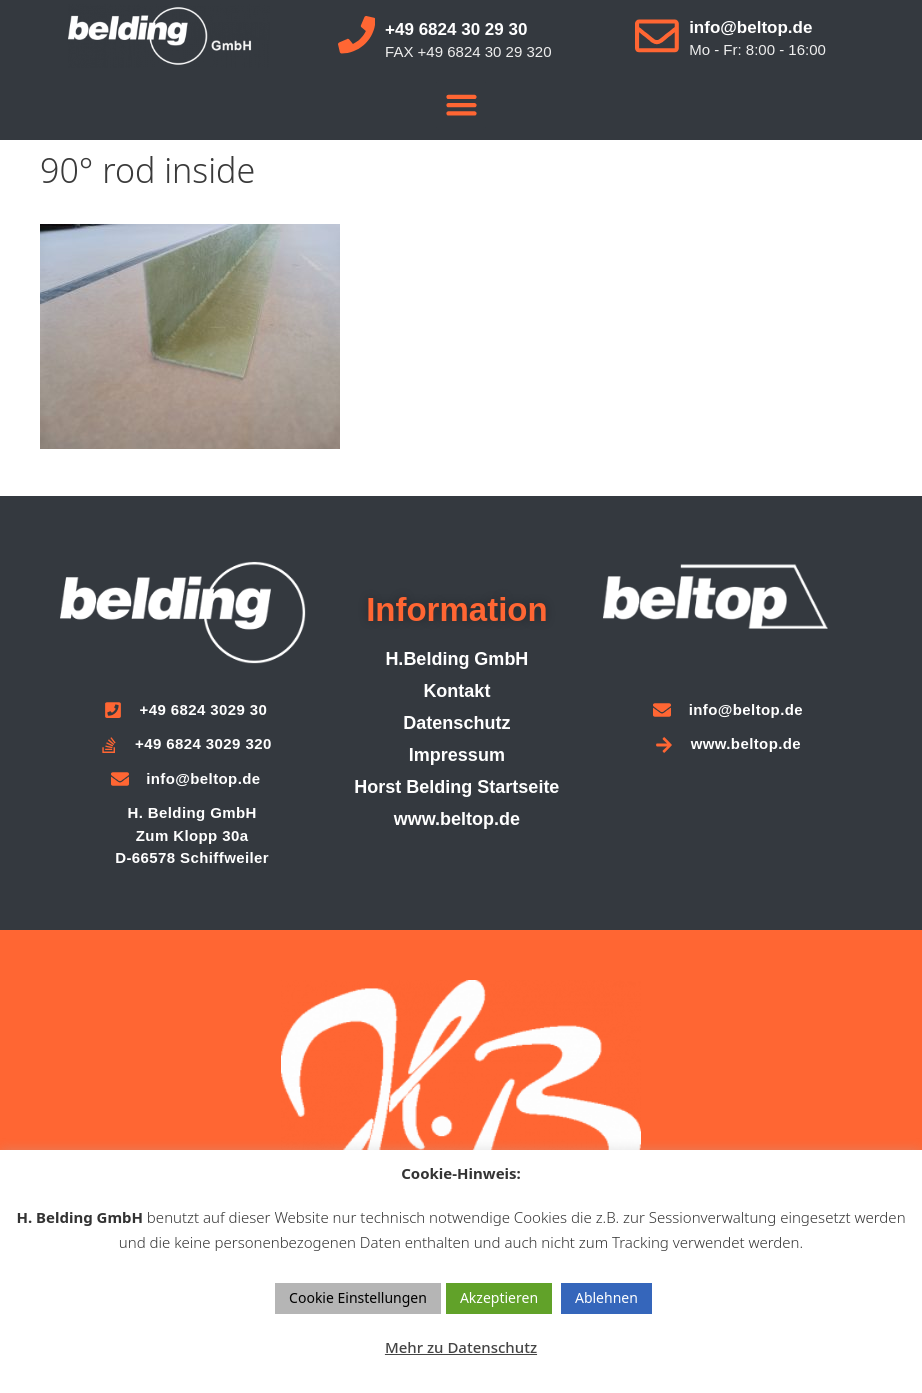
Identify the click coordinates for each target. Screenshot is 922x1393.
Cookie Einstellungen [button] (358, 1297)
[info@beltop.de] (657, 35)
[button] (461, 105)
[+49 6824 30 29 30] (357, 35)
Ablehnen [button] (606, 1297)
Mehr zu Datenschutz (461, 1347)
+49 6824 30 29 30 (458, 29)
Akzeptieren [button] (499, 1297)
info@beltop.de (751, 26)
